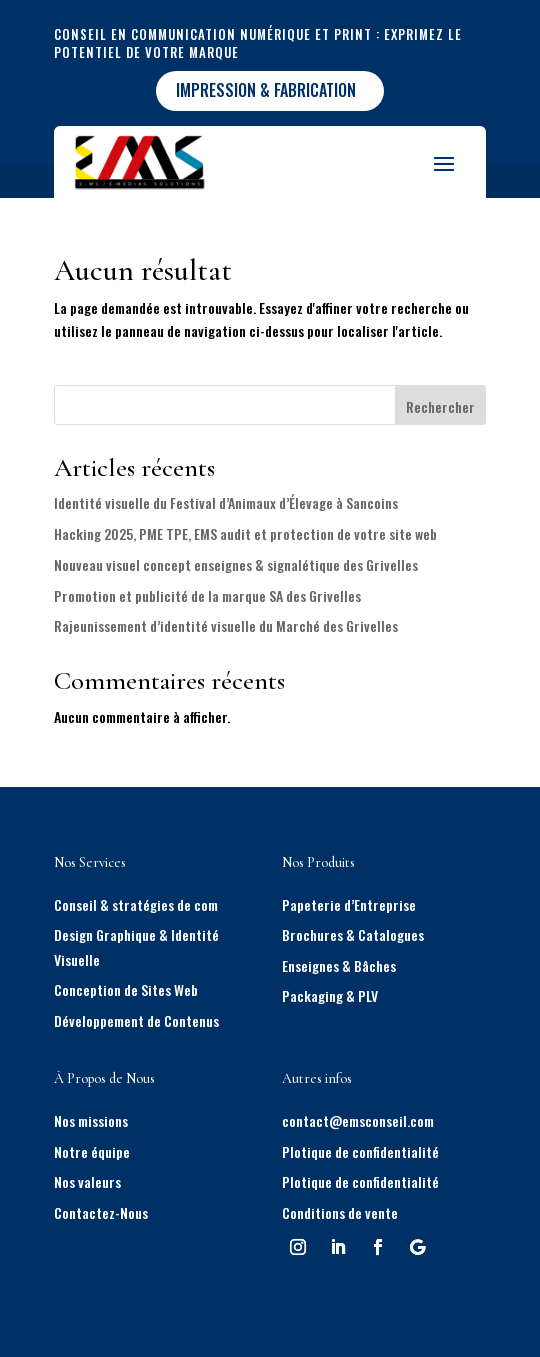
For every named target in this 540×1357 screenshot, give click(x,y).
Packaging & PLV (330, 995)
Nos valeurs (87, 1181)
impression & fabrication (266, 90)
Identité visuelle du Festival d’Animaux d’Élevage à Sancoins (226, 502)
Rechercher (440, 406)
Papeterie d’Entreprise (349, 904)
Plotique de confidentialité (360, 1151)
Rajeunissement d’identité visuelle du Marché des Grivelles (226, 625)
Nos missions (91, 1120)
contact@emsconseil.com (358, 1120)
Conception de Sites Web (126, 989)
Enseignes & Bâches (339, 965)
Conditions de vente (340, 1212)
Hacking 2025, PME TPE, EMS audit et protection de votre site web (245, 533)
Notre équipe (92, 1151)
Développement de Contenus (136, 1020)
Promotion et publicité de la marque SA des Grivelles (207, 595)
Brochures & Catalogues (353, 934)
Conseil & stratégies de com (136, 904)
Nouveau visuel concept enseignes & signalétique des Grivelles (236, 564)
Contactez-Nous (101, 1212)
